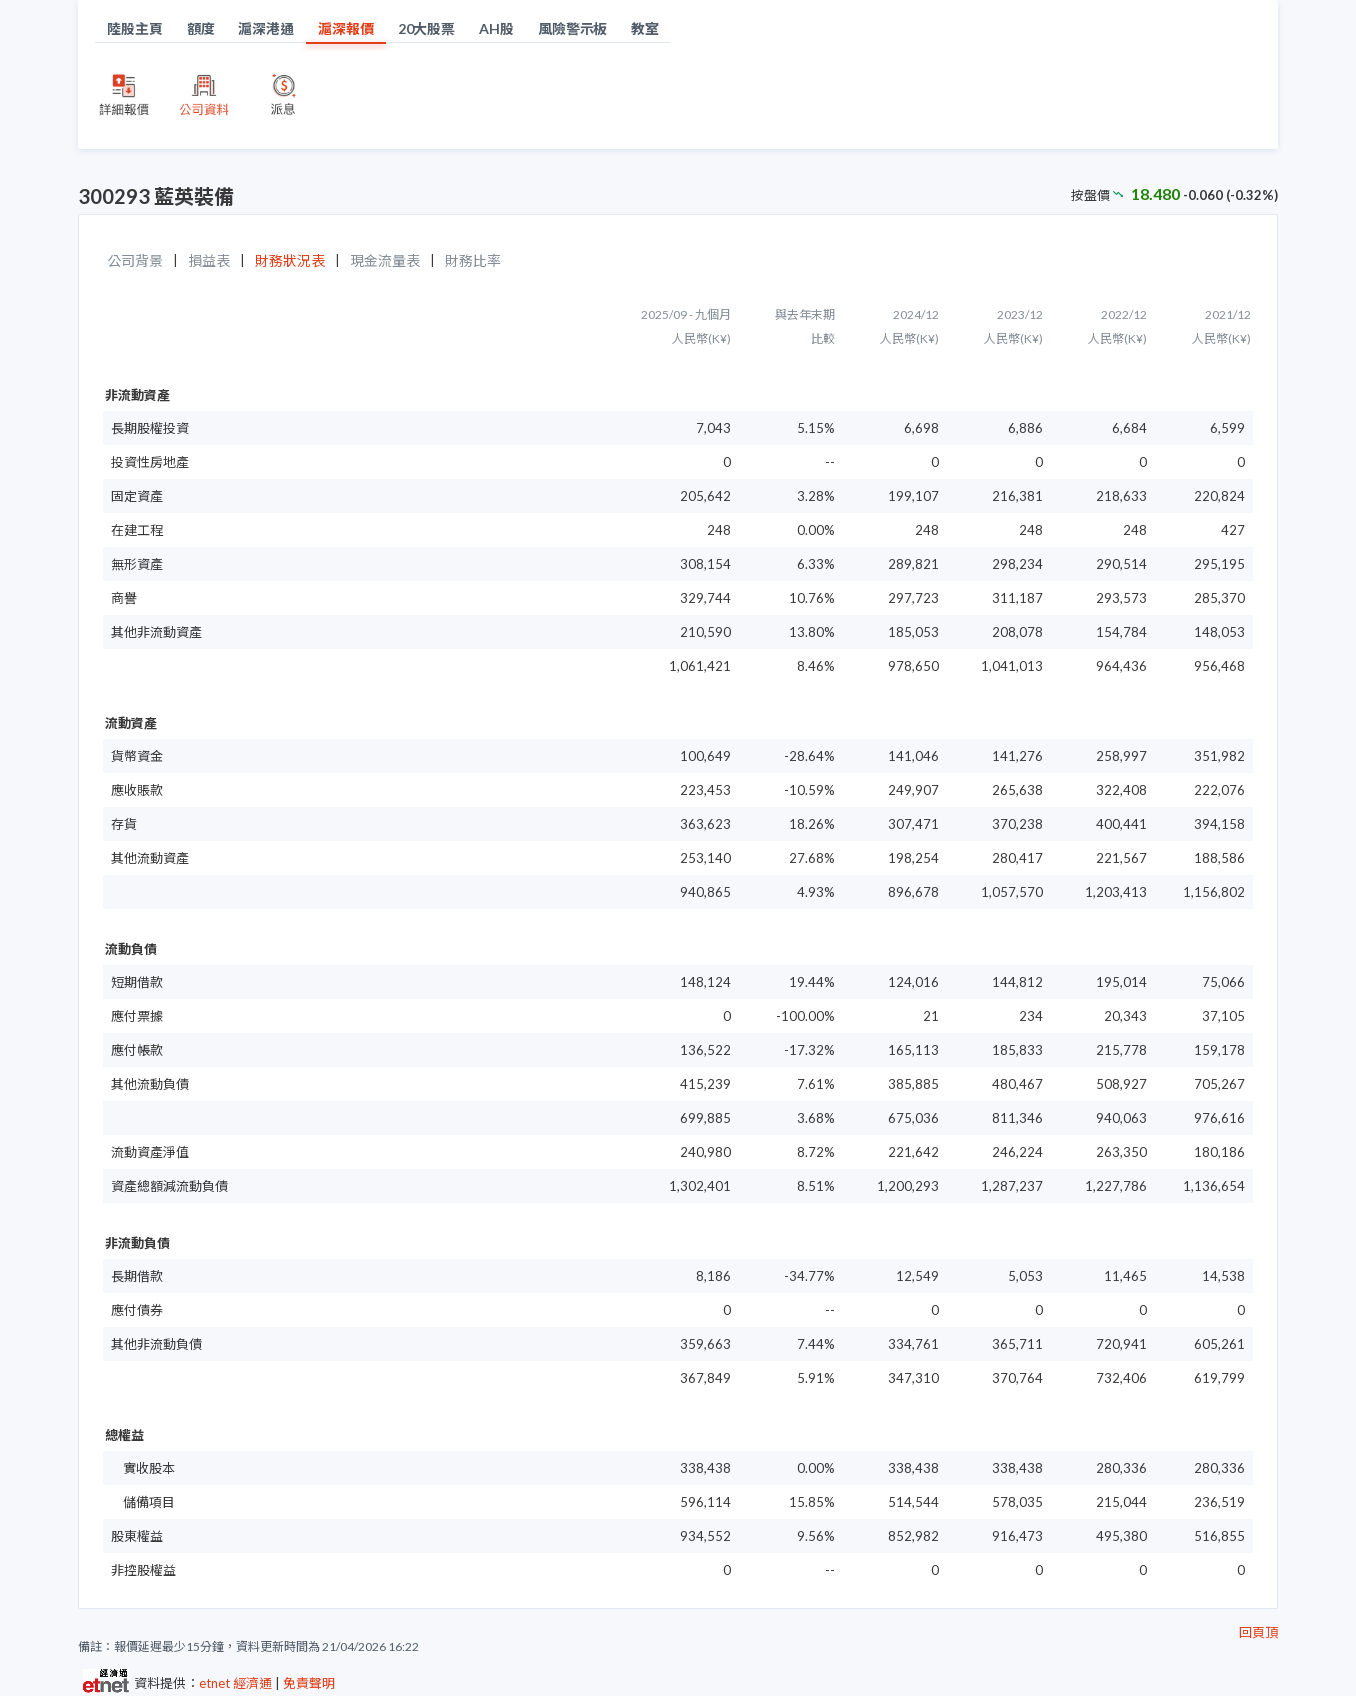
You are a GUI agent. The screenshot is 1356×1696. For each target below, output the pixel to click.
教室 (645, 28)
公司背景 (135, 260)
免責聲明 (309, 1683)
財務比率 (473, 260)
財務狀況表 (290, 260)
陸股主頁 (135, 28)
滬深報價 (346, 28)
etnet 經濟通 (235, 1683)
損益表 (209, 260)
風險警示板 (573, 28)
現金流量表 (385, 260)
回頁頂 (1258, 1632)
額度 (201, 28)
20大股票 (427, 28)
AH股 (496, 28)
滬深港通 (266, 28)
